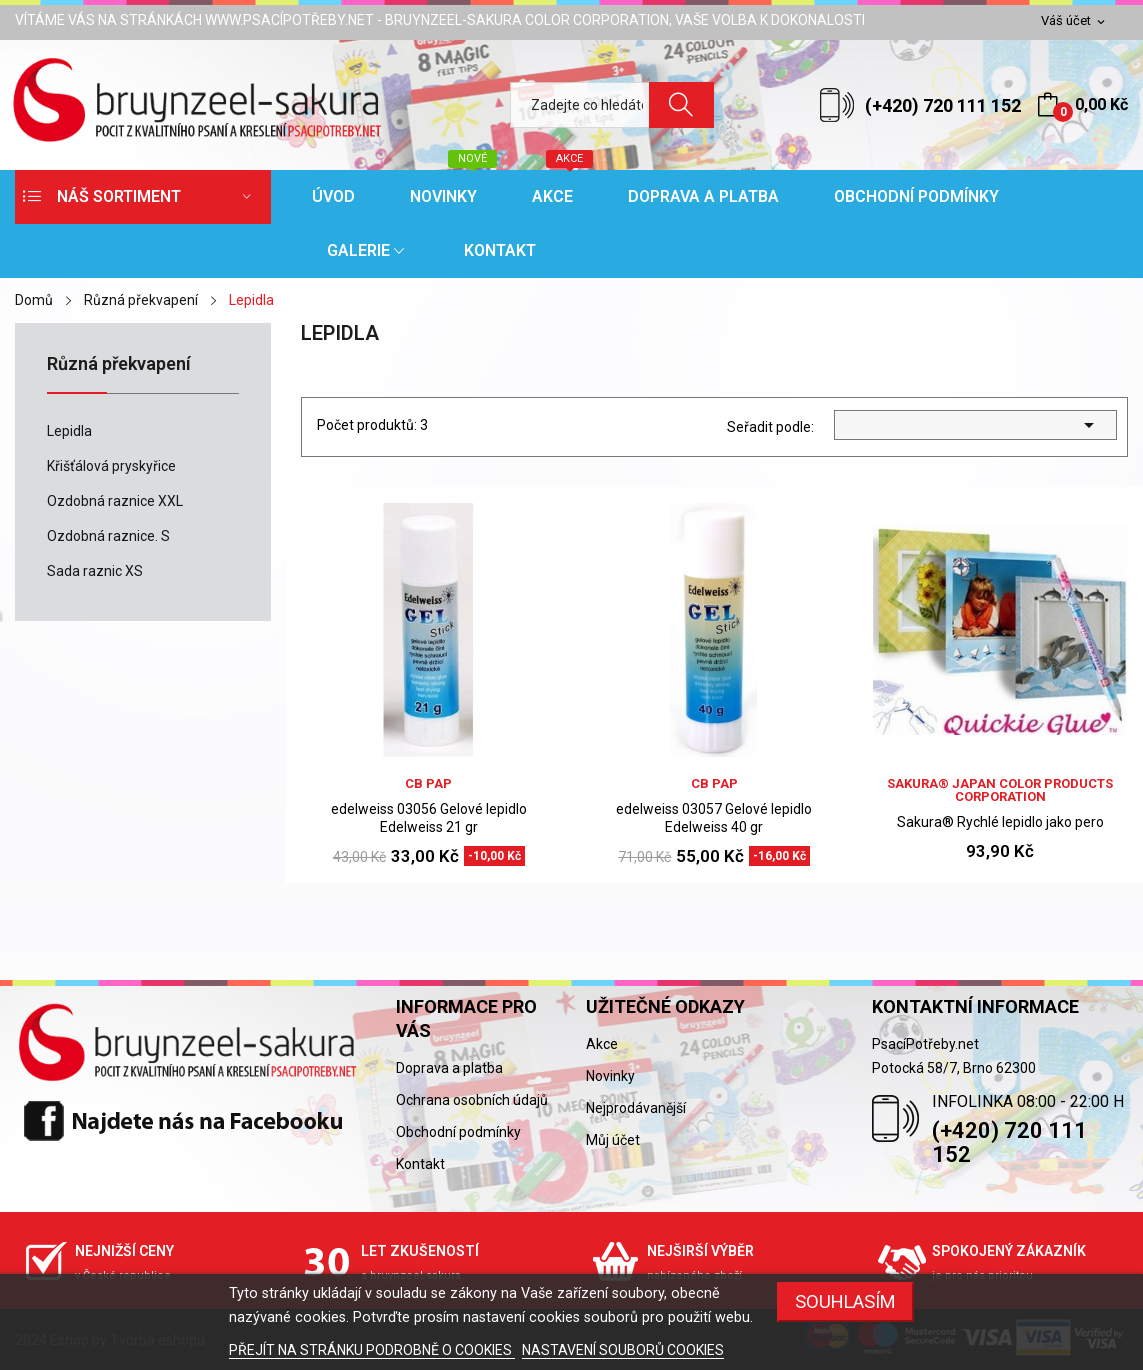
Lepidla (69, 431)
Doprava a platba (449, 1068)
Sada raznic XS (95, 571)
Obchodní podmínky (458, 1132)
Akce (602, 1044)
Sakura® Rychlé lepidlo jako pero (1000, 822)
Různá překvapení (119, 364)
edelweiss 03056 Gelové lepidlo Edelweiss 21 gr (429, 818)
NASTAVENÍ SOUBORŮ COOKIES (623, 1350)
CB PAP (428, 783)
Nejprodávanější (636, 1108)
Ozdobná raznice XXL (115, 501)
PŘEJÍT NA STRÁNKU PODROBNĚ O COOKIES (372, 1350)
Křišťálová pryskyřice (111, 466)
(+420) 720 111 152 (943, 105)
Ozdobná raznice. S (108, 536)
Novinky (610, 1076)
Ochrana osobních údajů (472, 1100)
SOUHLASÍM (845, 1301)
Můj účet (613, 1140)
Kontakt (420, 1164)
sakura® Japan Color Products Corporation (1000, 790)
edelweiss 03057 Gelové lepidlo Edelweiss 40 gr (714, 818)
